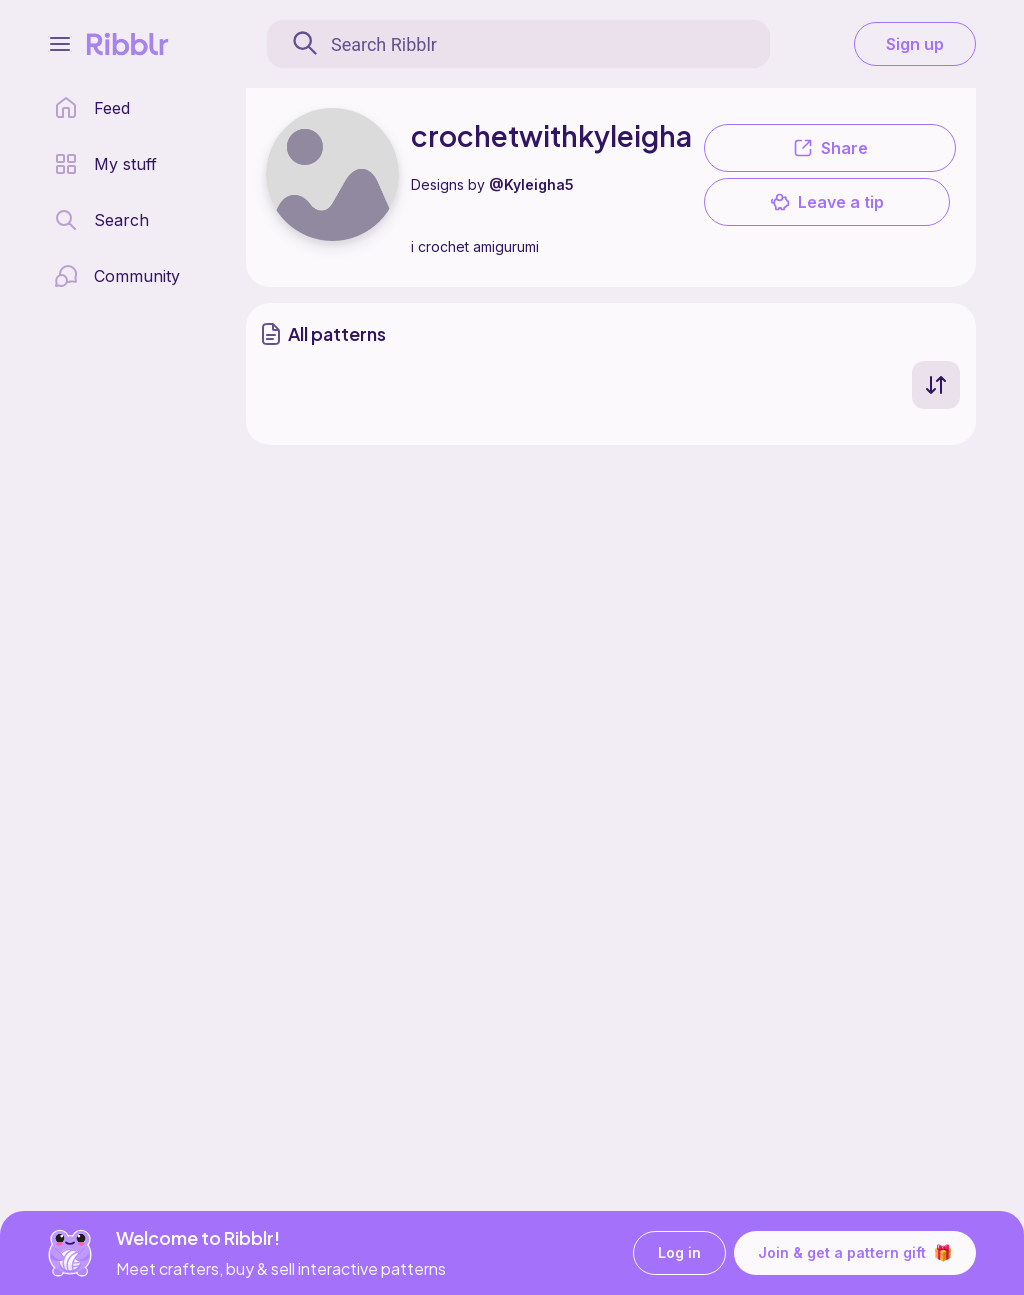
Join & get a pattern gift (855, 1253)
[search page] (101, 220)
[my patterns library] (105, 164)
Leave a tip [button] (827, 202)
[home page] (92, 108)
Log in (679, 1253)
